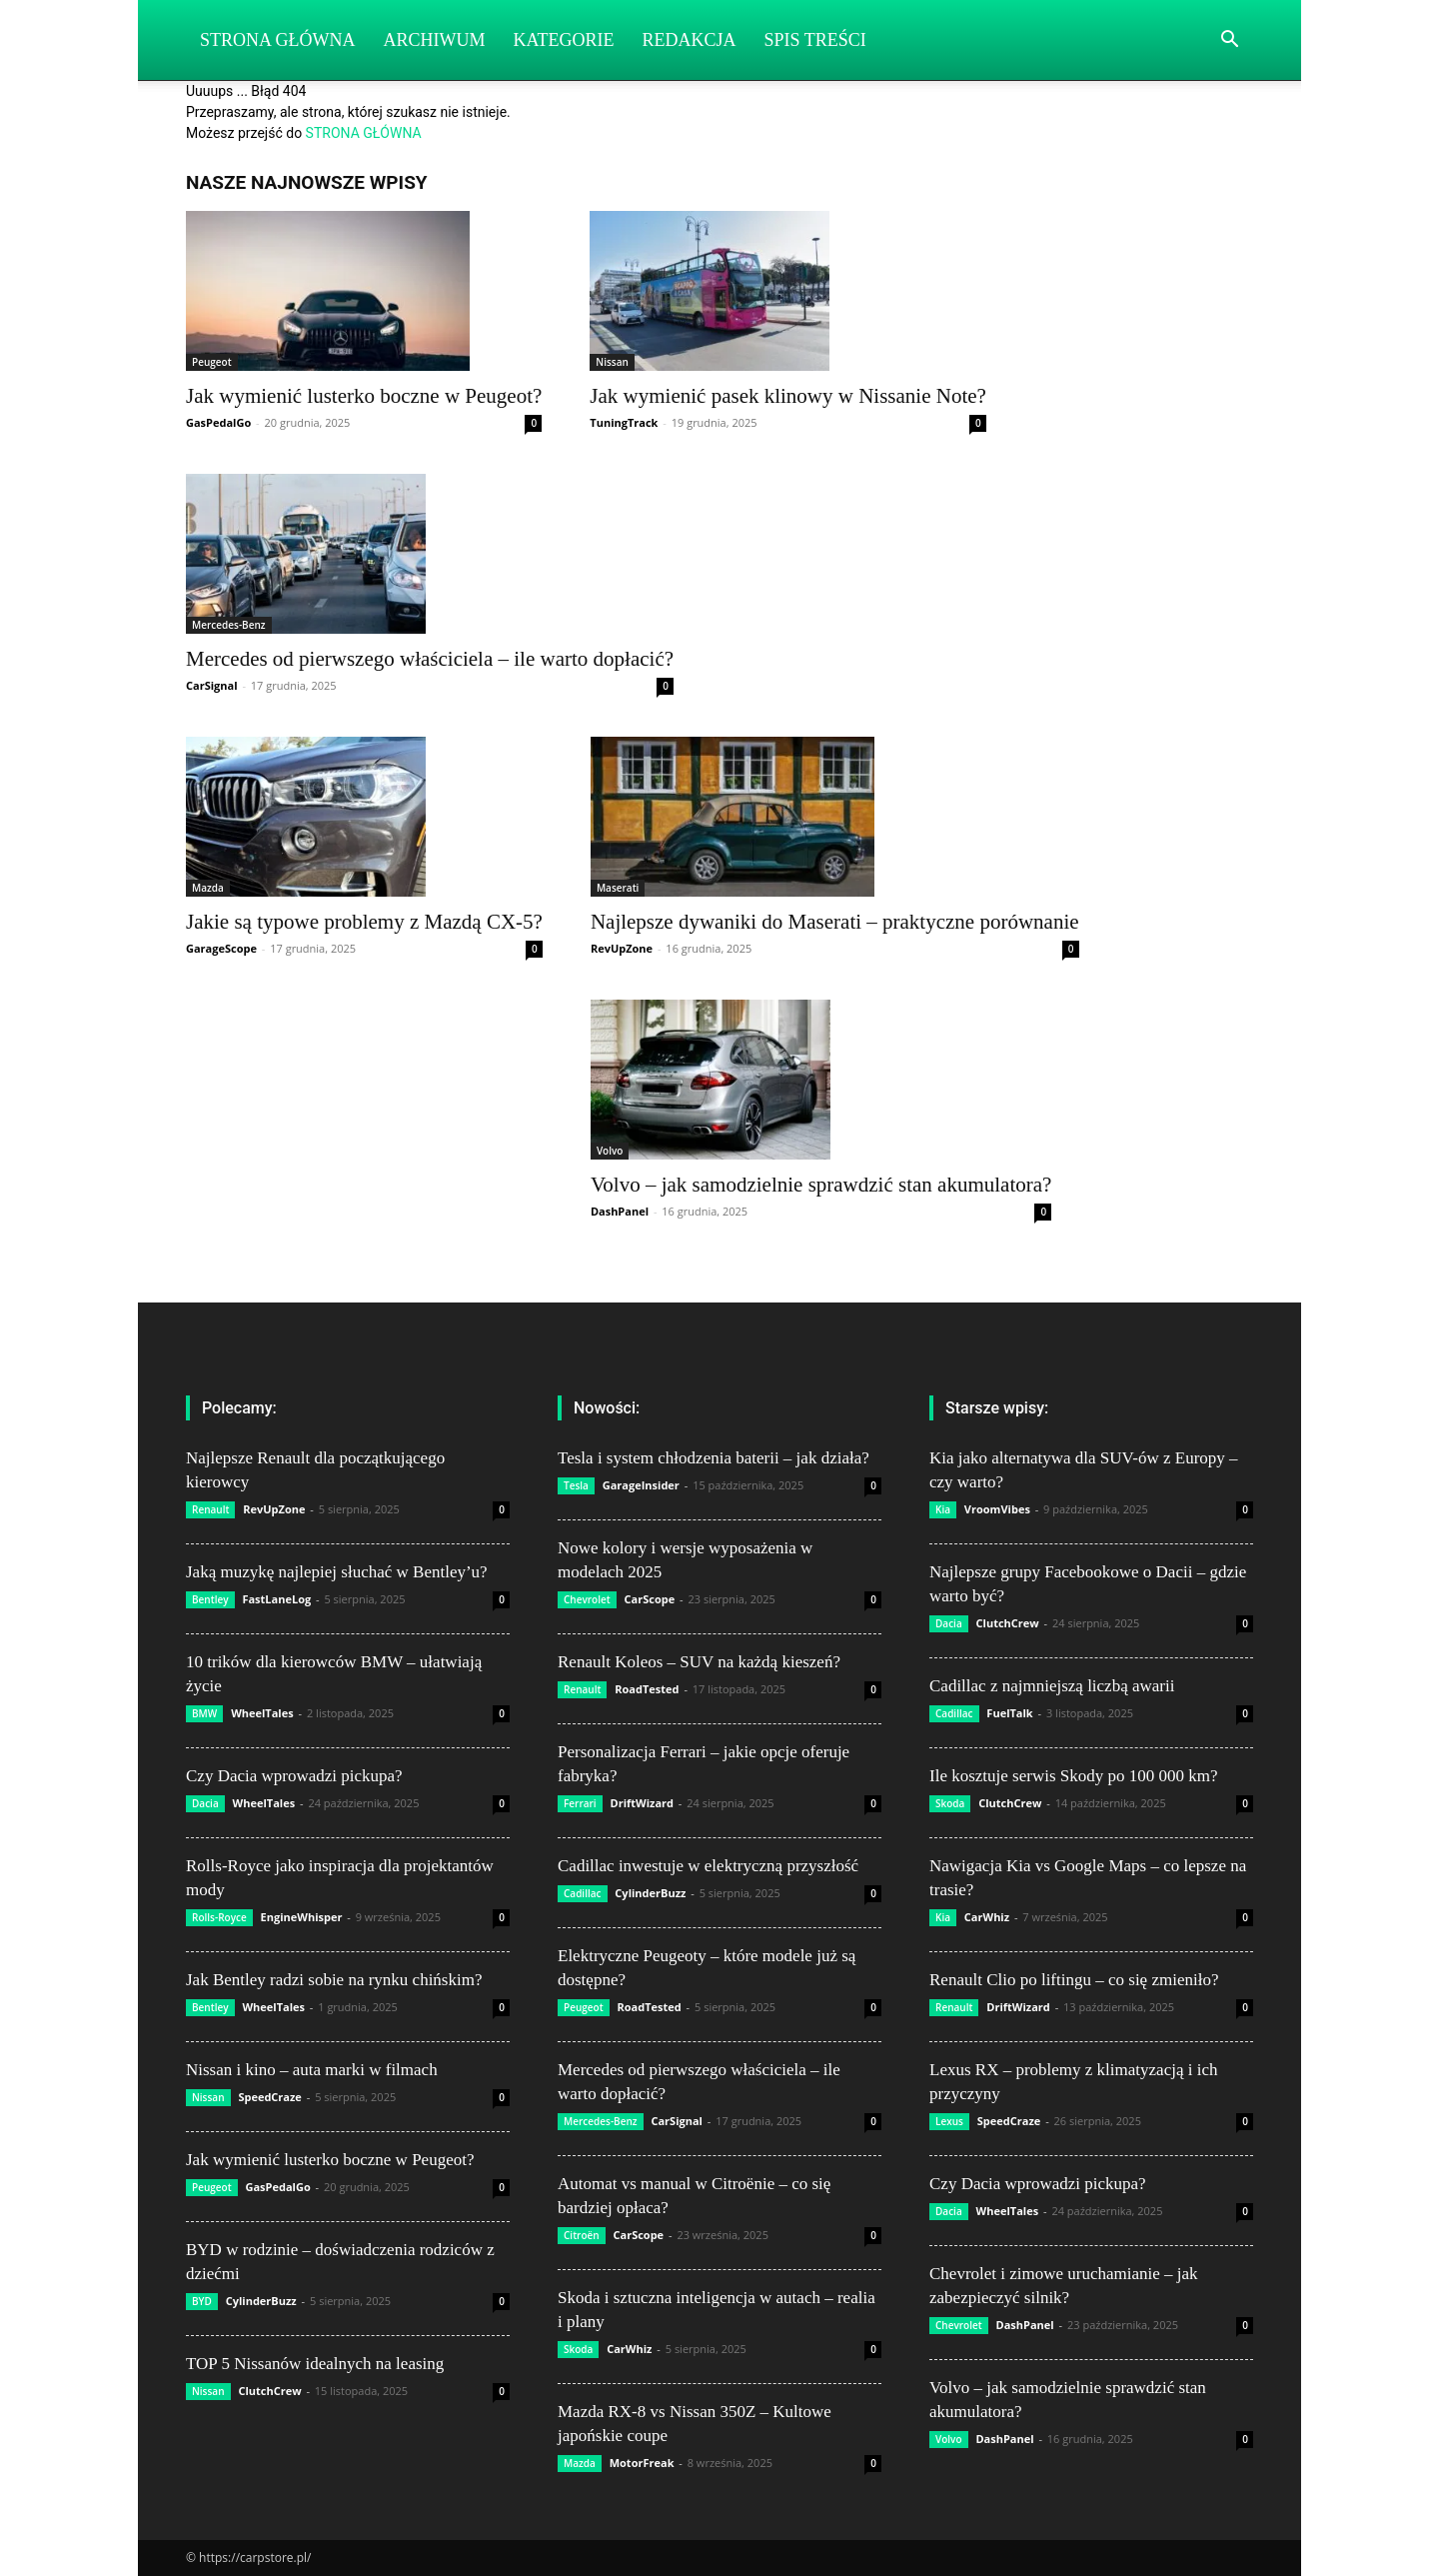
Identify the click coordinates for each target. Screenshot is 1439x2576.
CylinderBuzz (261, 2300)
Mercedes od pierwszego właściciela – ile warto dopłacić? (430, 659)
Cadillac (583, 1893)
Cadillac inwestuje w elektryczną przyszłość (708, 1865)
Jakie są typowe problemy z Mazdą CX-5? (364, 922)
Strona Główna (278, 40)
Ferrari (580, 1803)
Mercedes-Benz (229, 625)
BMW (204, 1713)
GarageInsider (641, 1484)
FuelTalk (1009, 1712)
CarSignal (212, 685)
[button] (1229, 41)
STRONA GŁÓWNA (364, 133)
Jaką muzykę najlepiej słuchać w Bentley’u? (337, 1571)
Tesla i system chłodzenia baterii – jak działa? (713, 1457)
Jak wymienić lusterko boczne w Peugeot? (364, 396)
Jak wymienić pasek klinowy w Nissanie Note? (788, 396)
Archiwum (435, 40)
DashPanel (620, 1211)
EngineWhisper (302, 1916)
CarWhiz (629, 2348)
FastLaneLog (276, 1598)
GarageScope (221, 948)
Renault (210, 1509)
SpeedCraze (270, 2096)
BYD (202, 2301)
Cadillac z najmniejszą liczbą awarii (1051, 1685)
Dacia (205, 1803)
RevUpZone (622, 948)
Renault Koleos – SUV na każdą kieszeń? (699, 1661)
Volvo (610, 1151)
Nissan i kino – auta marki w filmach (312, 2069)
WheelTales (262, 1712)
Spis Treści (815, 40)
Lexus (949, 2121)
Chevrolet (587, 1599)
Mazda (208, 888)
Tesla (576, 1485)
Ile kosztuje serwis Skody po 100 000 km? (1073, 1775)
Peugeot (212, 362)
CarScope (650, 1598)
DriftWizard (643, 1802)
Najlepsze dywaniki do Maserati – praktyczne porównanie (835, 922)
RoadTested (647, 1688)
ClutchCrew (269, 2390)
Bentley (210, 1599)
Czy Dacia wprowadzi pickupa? (294, 1775)
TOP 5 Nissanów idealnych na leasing (315, 2363)
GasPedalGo (218, 422)
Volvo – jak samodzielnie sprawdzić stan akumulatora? (821, 1185)
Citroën (582, 2235)
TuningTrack (624, 422)
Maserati (618, 888)
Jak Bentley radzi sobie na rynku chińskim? (334, 1979)
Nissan (612, 362)
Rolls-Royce (219, 1917)
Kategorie (564, 40)
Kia (942, 1509)
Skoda (578, 2349)
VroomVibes (997, 1508)
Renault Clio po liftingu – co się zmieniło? (1073, 1979)
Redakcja (689, 40)
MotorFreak (642, 2462)
